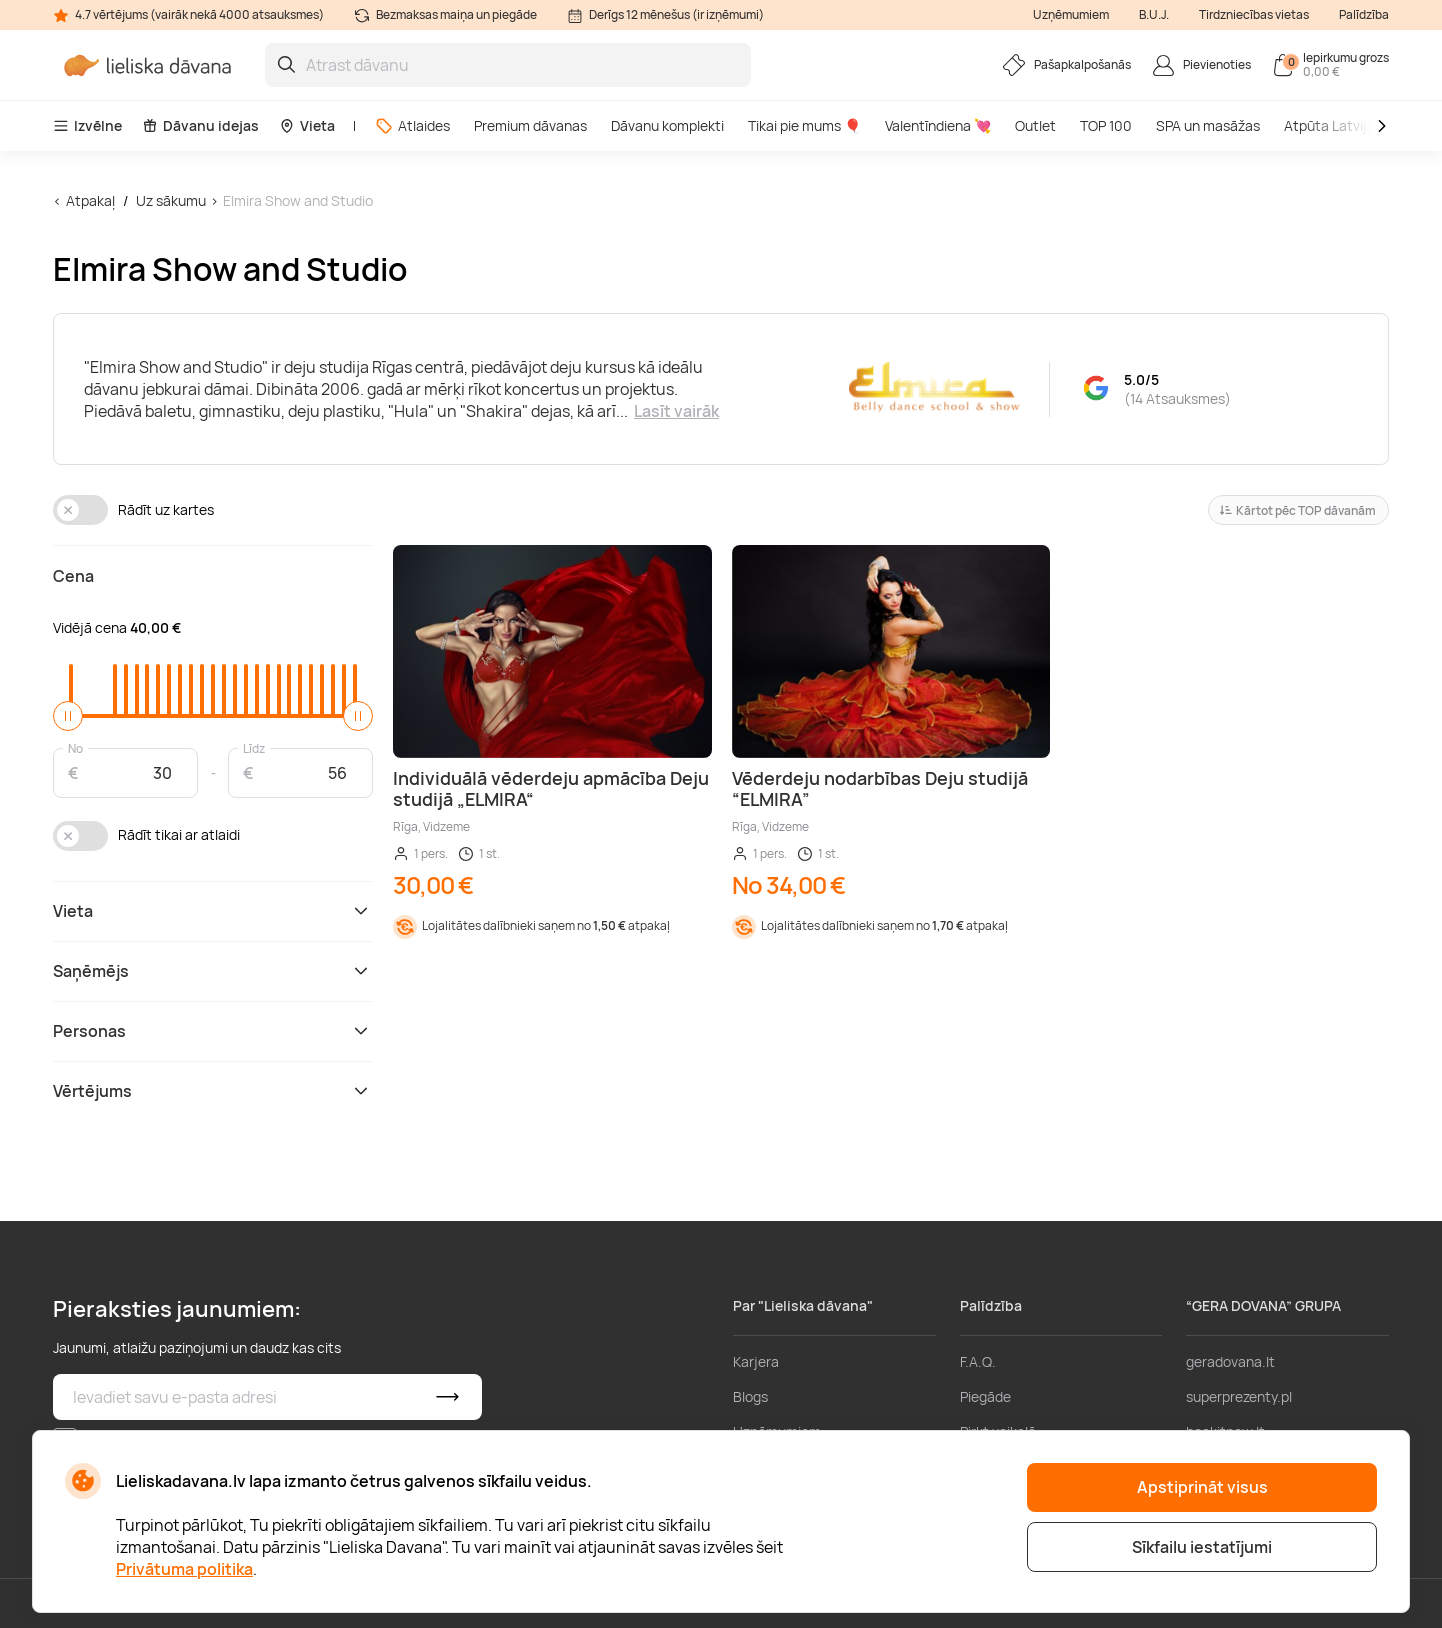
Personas (213, 1031)
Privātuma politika (184, 1569)
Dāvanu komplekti (667, 125)
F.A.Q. (978, 1361)
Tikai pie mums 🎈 (804, 125)
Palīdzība (1364, 14)
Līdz (254, 747)
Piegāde (985, 1396)
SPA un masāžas (1208, 125)
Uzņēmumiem (1071, 14)
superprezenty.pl (1239, 1396)
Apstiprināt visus (1202, 1487)
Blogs (750, 1396)
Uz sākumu (171, 200)
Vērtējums (213, 1091)
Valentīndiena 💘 (938, 125)
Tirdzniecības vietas (1254, 14)
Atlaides (412, 125)
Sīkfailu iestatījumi (1202, 1547)
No (75, 747)
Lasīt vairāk (676, 411)
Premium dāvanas (530, 125)
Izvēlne (87, 125)
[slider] (68, 716)
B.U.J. (1154, 14)
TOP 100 (1106, 125)
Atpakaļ (90, 200)
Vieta (307, 125)
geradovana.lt (1230, 1361)
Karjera (756, 1361)
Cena (73, 576)
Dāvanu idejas (200, 125)
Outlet (1035, 125)
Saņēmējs (213, 971)
